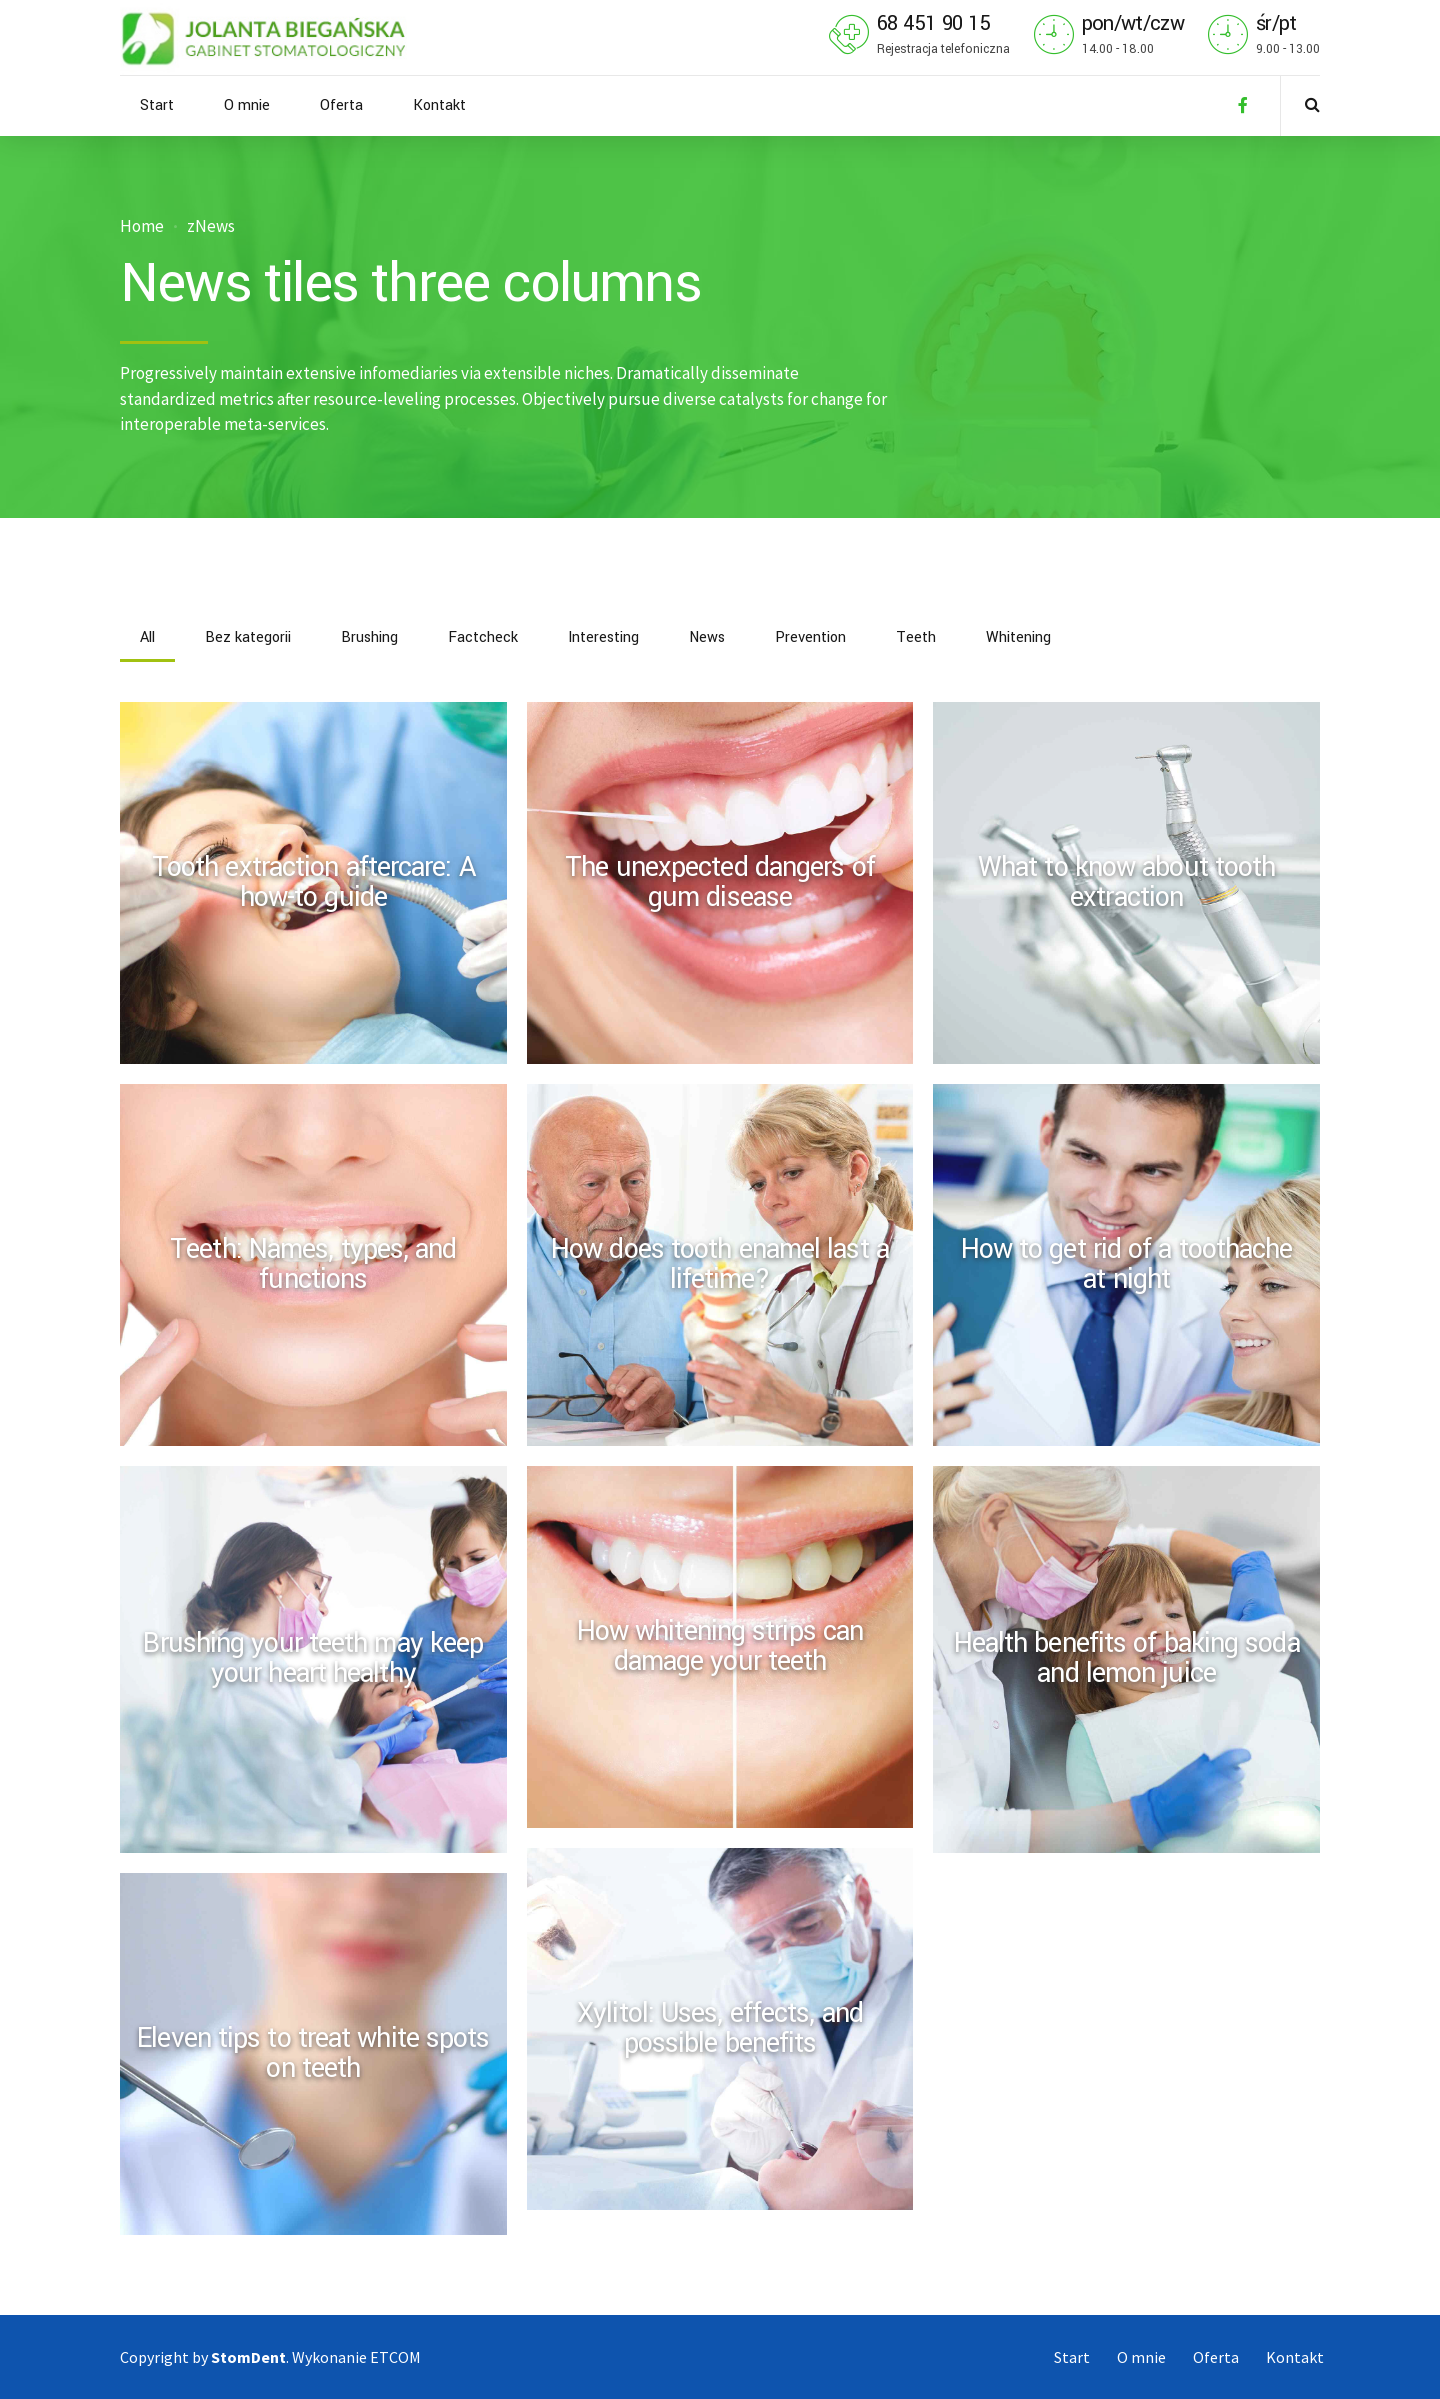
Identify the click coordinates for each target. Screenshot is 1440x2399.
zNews (211, 226)
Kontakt (439, 105)
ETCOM (395, 2357)
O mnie (247, 105)
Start (157, 105)
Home (142, 226)
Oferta (341, 105)
